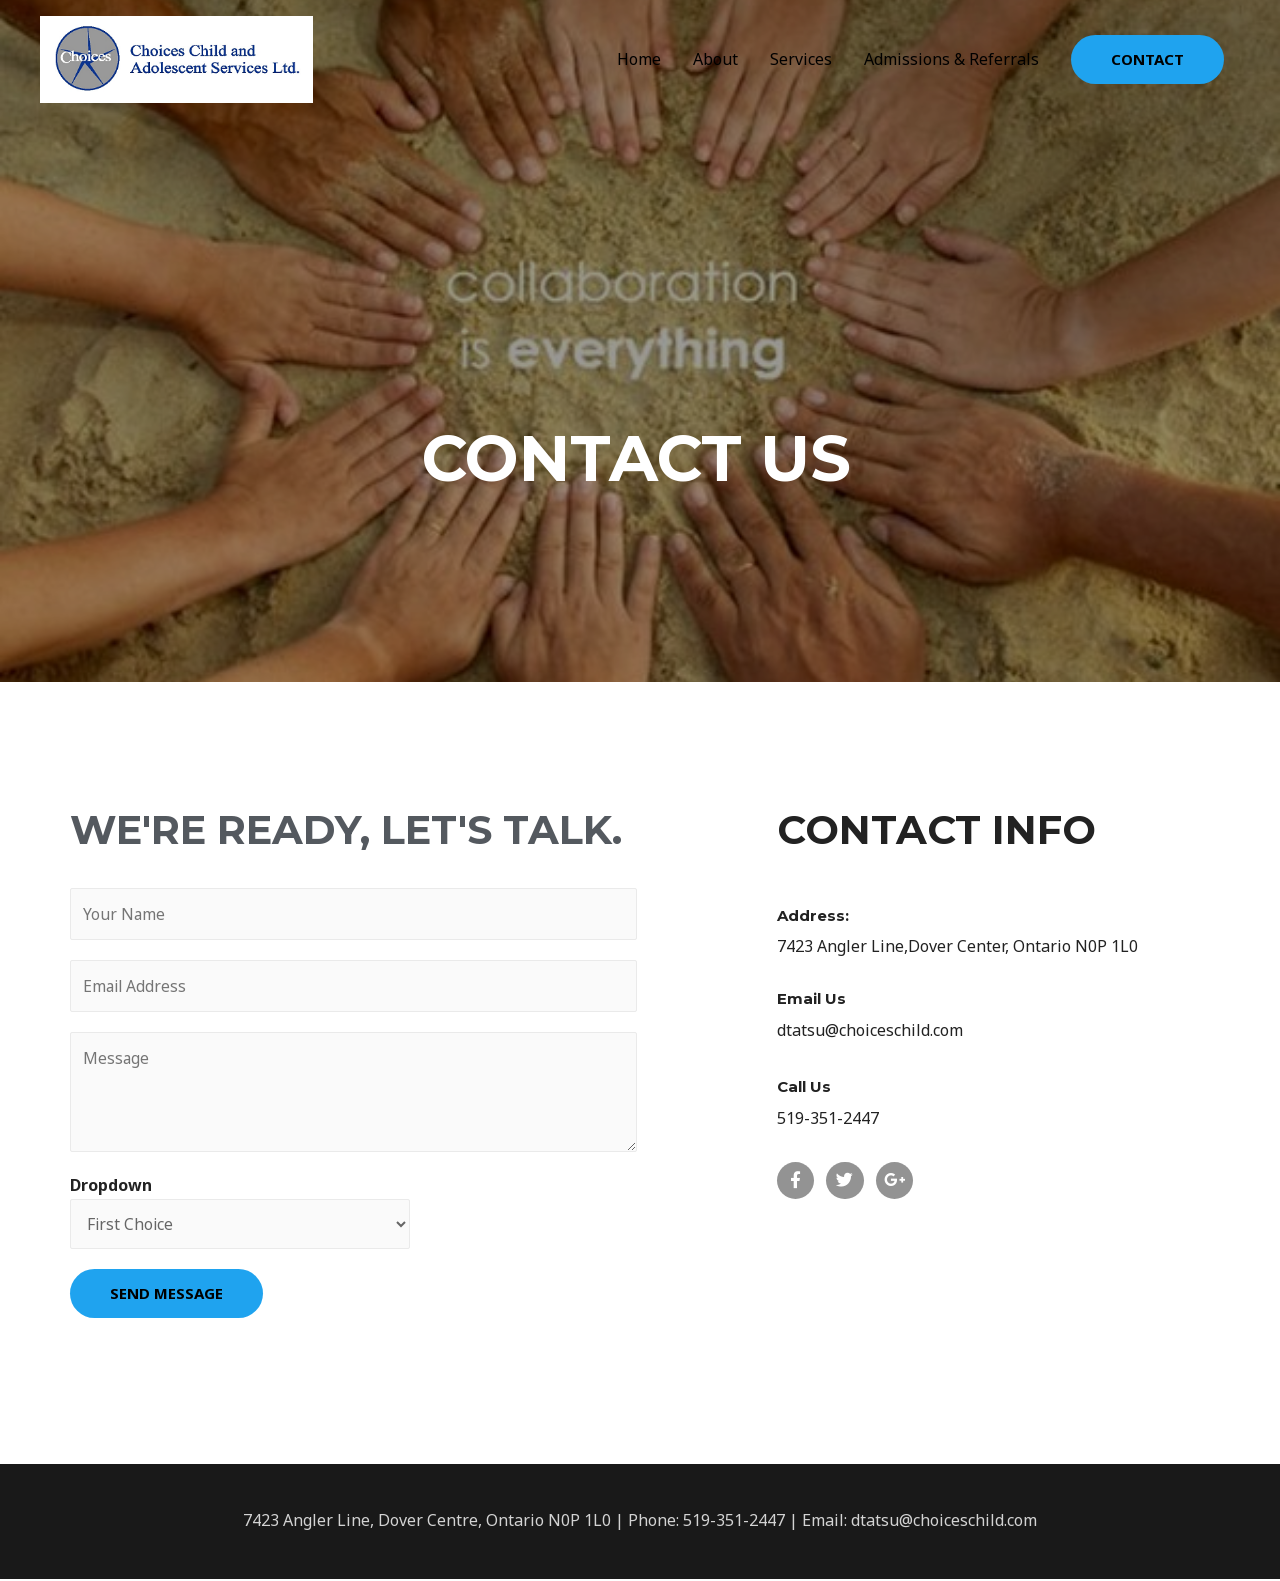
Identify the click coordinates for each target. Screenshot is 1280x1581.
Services (801, 59)
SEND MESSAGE (166, 1295)
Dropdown (111, 1187)
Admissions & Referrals (951, 59)
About (715, 59)
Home (639, 59)
